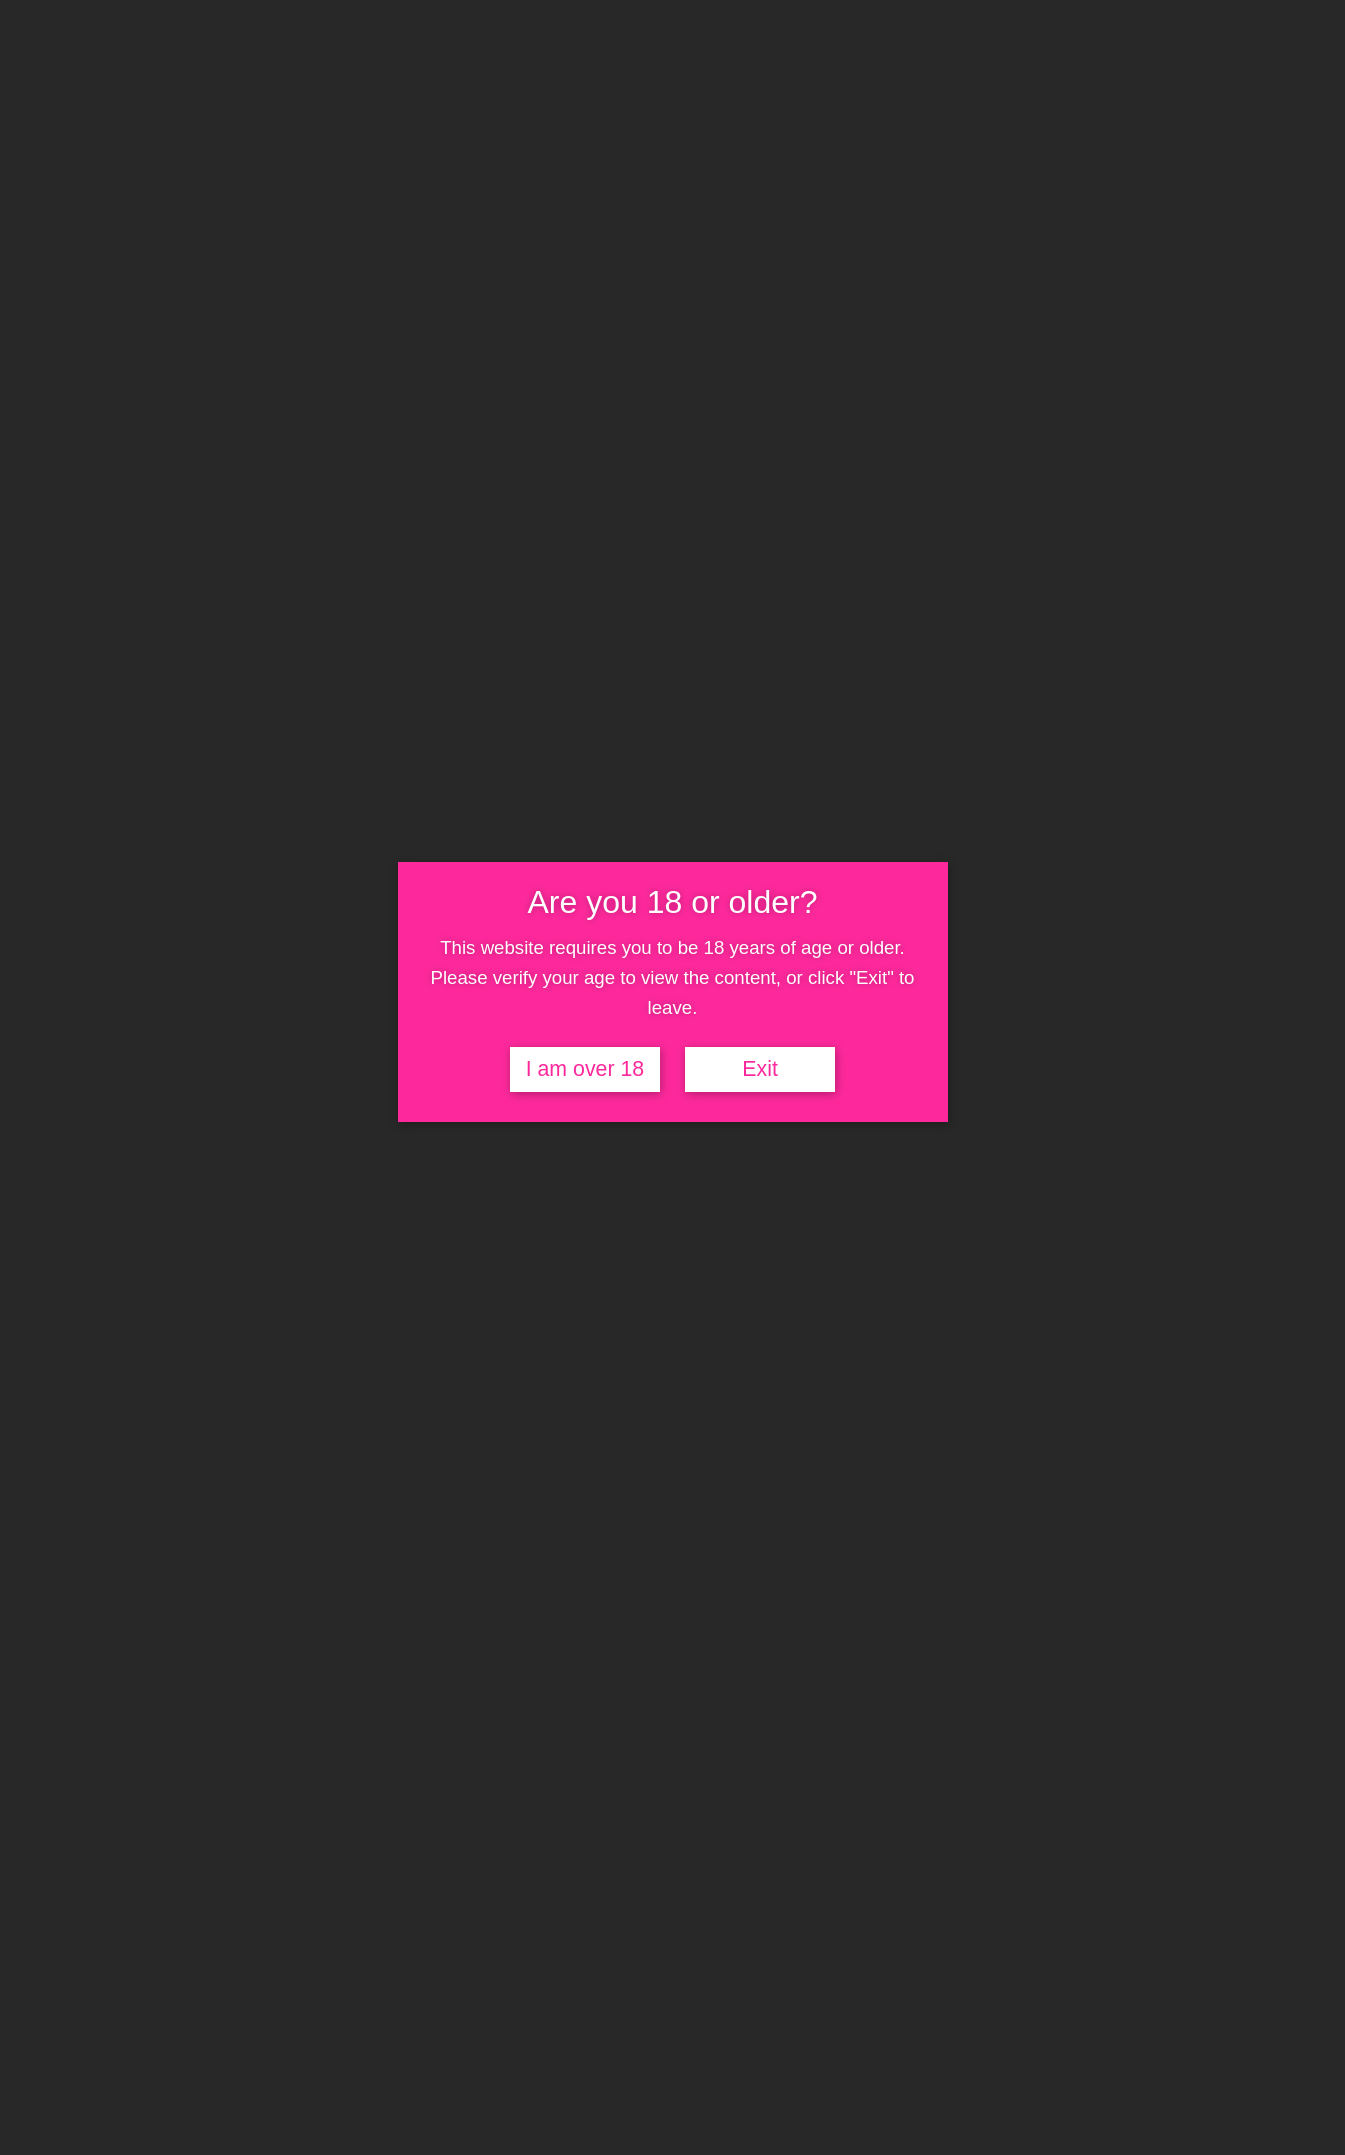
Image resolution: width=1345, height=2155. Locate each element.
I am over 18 (585, 1069)
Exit (760, 1069)
